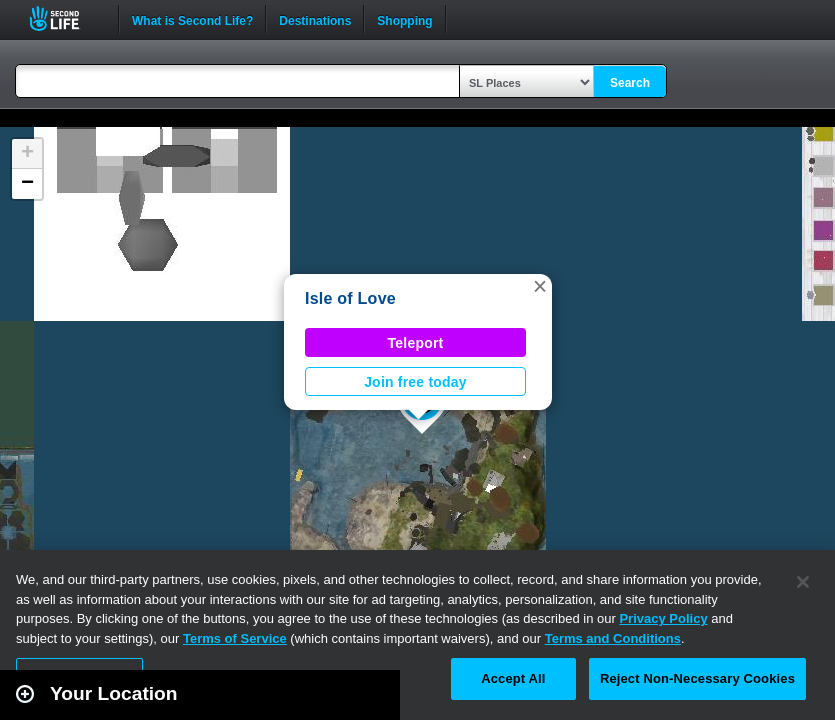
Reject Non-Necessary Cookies (697, 678)
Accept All (513, 678)
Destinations (315, 19)
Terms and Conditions (613, 638)
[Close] (803, 582)
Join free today (415, 382)
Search (630, 83)
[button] (540, 286)
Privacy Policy (663, 618)
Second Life (65, 18)
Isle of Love (350, 298)
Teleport (416, 343)
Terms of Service (235, 638)
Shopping (404, 19)
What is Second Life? (192, 19)
